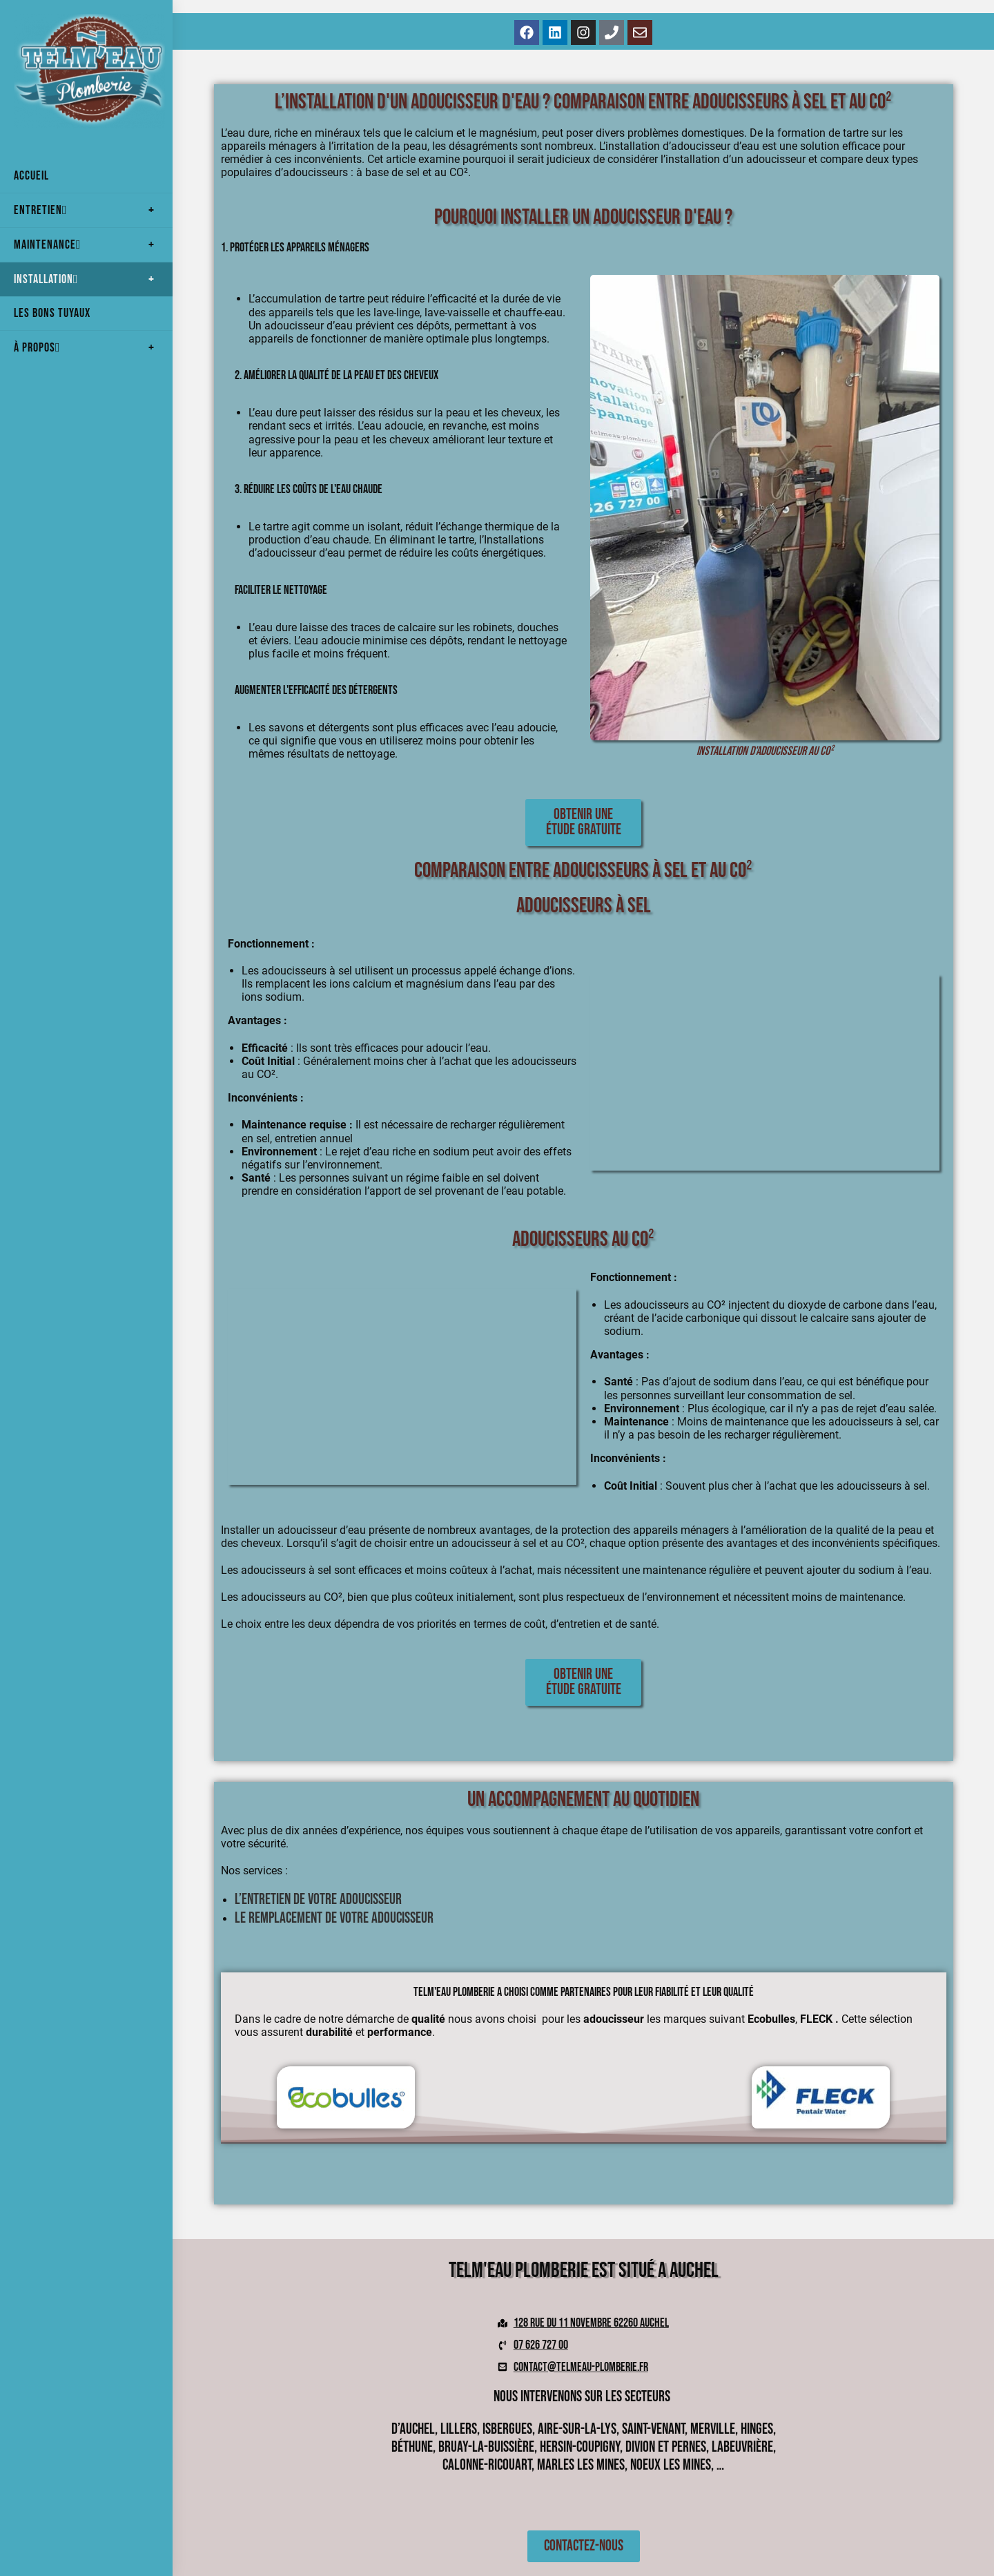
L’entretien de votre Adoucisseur (318, 1899)
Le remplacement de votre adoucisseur (335, 1918)
